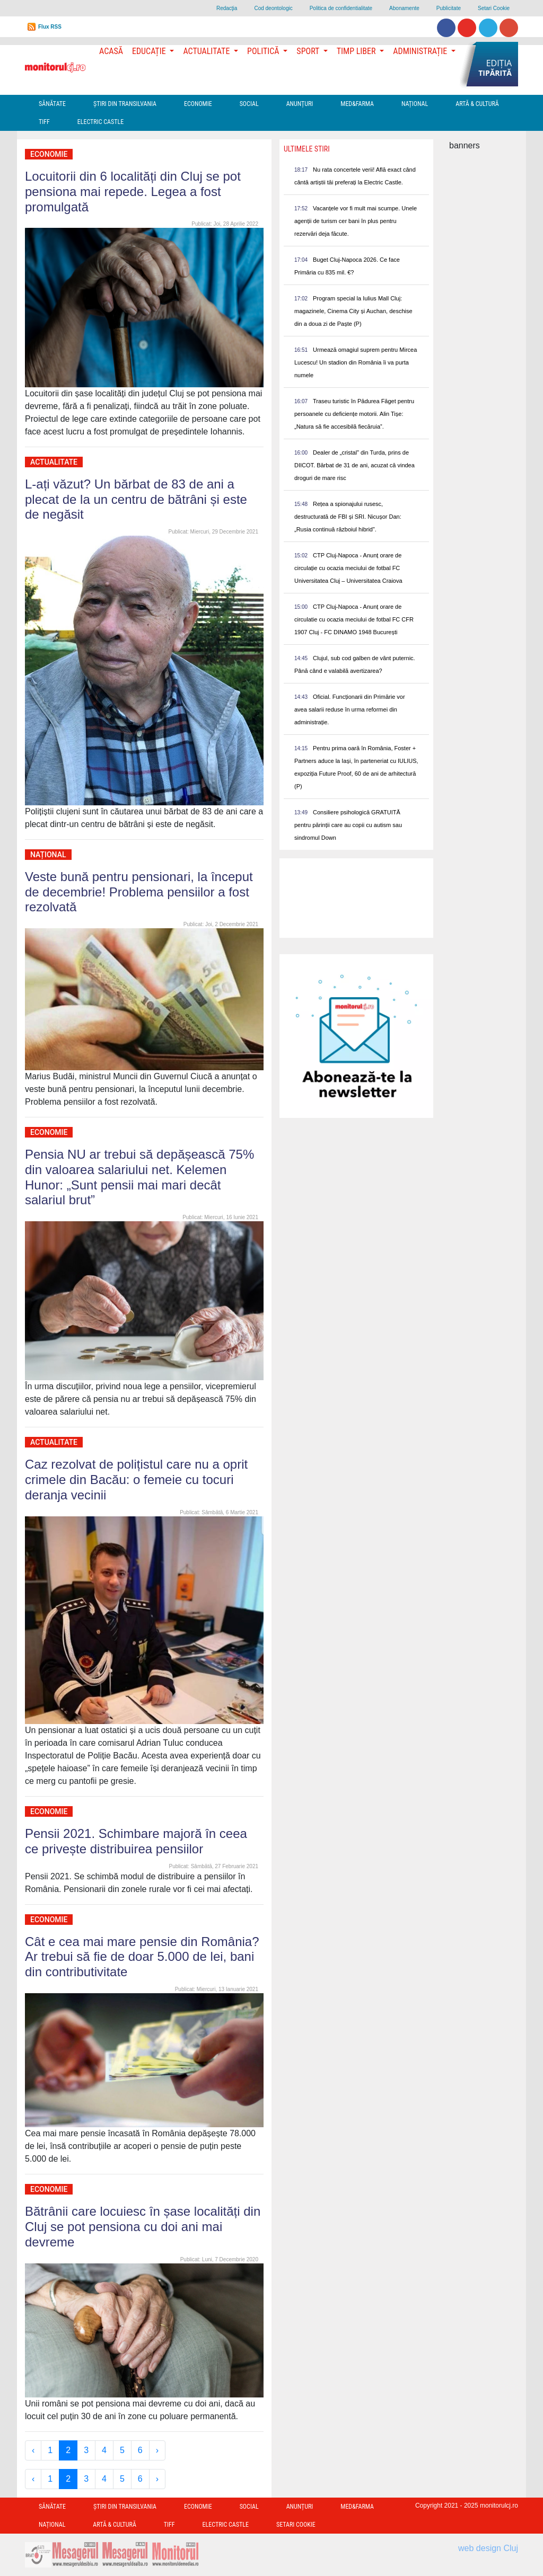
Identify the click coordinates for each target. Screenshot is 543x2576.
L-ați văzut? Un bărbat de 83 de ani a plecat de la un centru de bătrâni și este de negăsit (136, 499)
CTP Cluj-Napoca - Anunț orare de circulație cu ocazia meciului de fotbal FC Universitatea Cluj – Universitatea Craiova (348, 568)
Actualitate (53, 462)
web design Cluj (488, 2548)
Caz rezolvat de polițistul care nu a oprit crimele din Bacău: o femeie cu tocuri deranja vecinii (136, 1479)
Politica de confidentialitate (341, 8)
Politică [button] (264, 51)
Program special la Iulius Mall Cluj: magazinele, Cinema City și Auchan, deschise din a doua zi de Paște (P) (353, 311)
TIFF (44, 122)
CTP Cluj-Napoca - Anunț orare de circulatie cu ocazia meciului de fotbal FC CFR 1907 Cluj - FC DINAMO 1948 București (354, 619)
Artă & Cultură (477, 104)
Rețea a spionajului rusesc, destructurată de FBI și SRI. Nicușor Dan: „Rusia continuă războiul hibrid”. (347, 516)
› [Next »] (157, 2450)
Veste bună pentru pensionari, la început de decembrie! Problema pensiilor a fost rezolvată (139, 891)
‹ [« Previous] (33, 2450)
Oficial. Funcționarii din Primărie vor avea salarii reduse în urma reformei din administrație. (349, 709)
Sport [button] (308, 51)
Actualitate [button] (207, 51)
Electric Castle (100, 122)
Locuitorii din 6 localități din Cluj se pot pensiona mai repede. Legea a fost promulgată (133, 191)
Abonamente (404, 8)
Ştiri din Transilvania (124, 104)
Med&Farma (357, 104)
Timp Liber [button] (357, 51)
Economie (198, 104)
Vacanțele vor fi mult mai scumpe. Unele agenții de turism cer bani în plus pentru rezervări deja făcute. (355, 221)
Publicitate (448, 8)
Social (249, 104)
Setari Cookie (494, 8)
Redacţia (226, 8)
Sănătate (52, 104)
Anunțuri (299, 104)
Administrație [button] (421, 51)
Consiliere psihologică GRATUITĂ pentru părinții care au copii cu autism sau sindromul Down (348, 825)
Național (414, 104)
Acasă (111, 51)
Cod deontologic (273, 8)
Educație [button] (150, 51)
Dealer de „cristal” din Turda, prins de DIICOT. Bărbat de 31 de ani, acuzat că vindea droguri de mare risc (354, 465)
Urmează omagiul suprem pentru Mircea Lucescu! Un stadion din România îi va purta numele (355, 362)
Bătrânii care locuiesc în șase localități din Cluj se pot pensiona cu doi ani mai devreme (142, 2226)
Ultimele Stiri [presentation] (307, 149)
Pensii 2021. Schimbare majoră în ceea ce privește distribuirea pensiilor (136, 1841)
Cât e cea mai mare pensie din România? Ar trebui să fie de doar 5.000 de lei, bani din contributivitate (142, 1956)
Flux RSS (50, 27)
